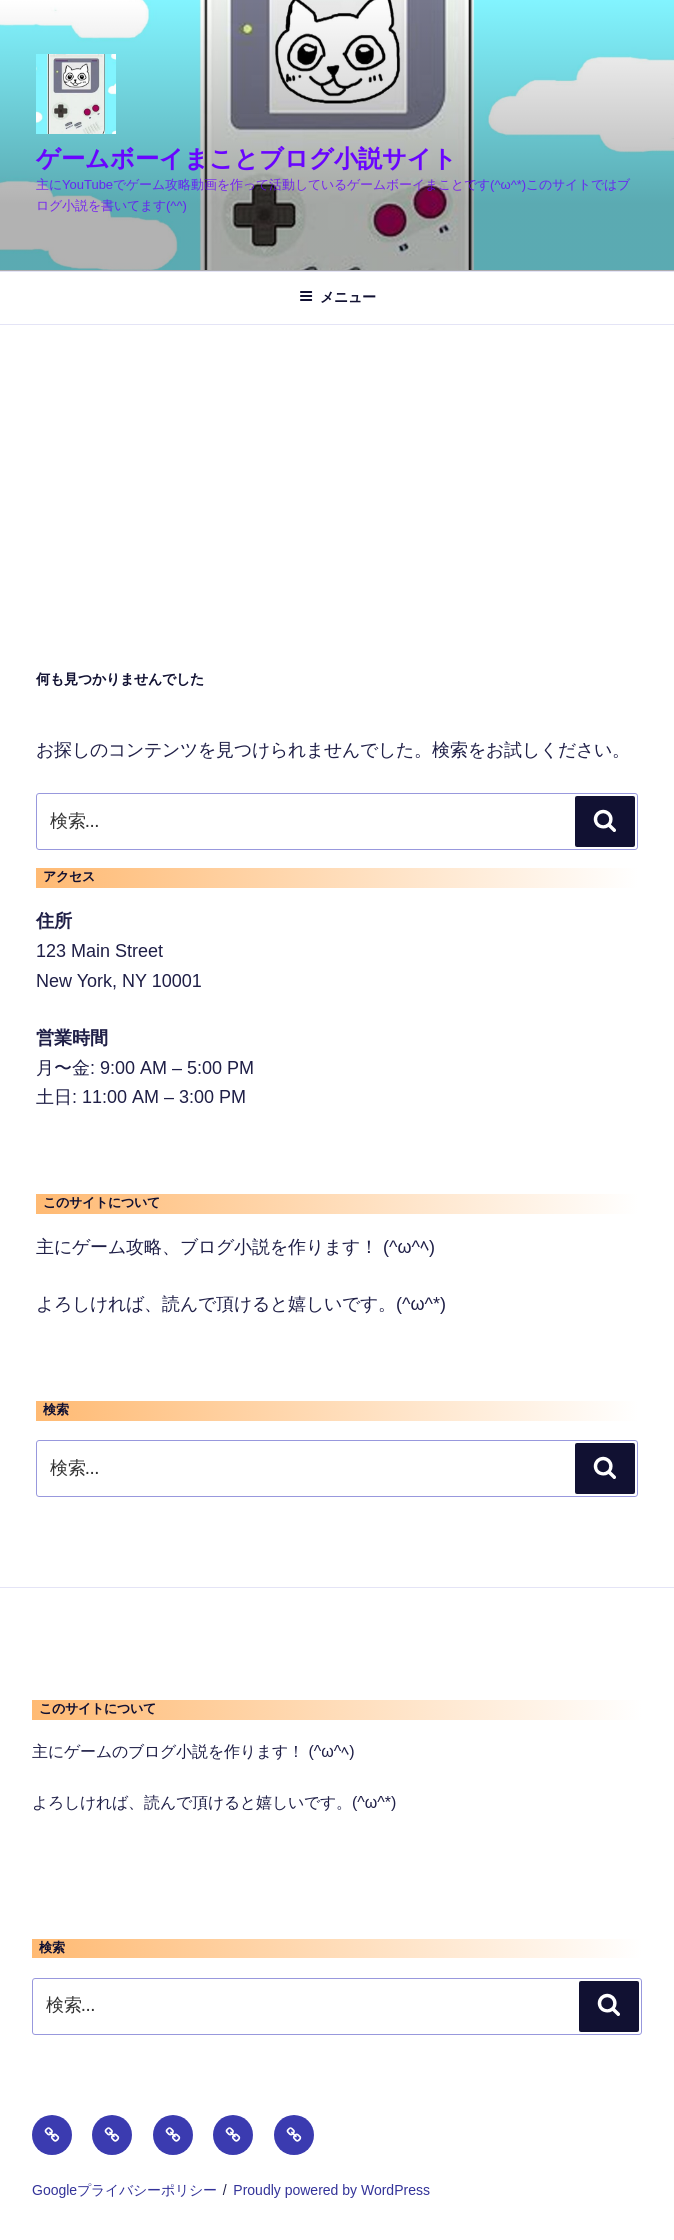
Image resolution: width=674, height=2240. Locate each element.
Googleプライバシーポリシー (124, 2190)
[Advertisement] (337, 475)
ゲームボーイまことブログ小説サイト (246, 158)
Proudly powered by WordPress (331, 2190)
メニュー (337, 297)
